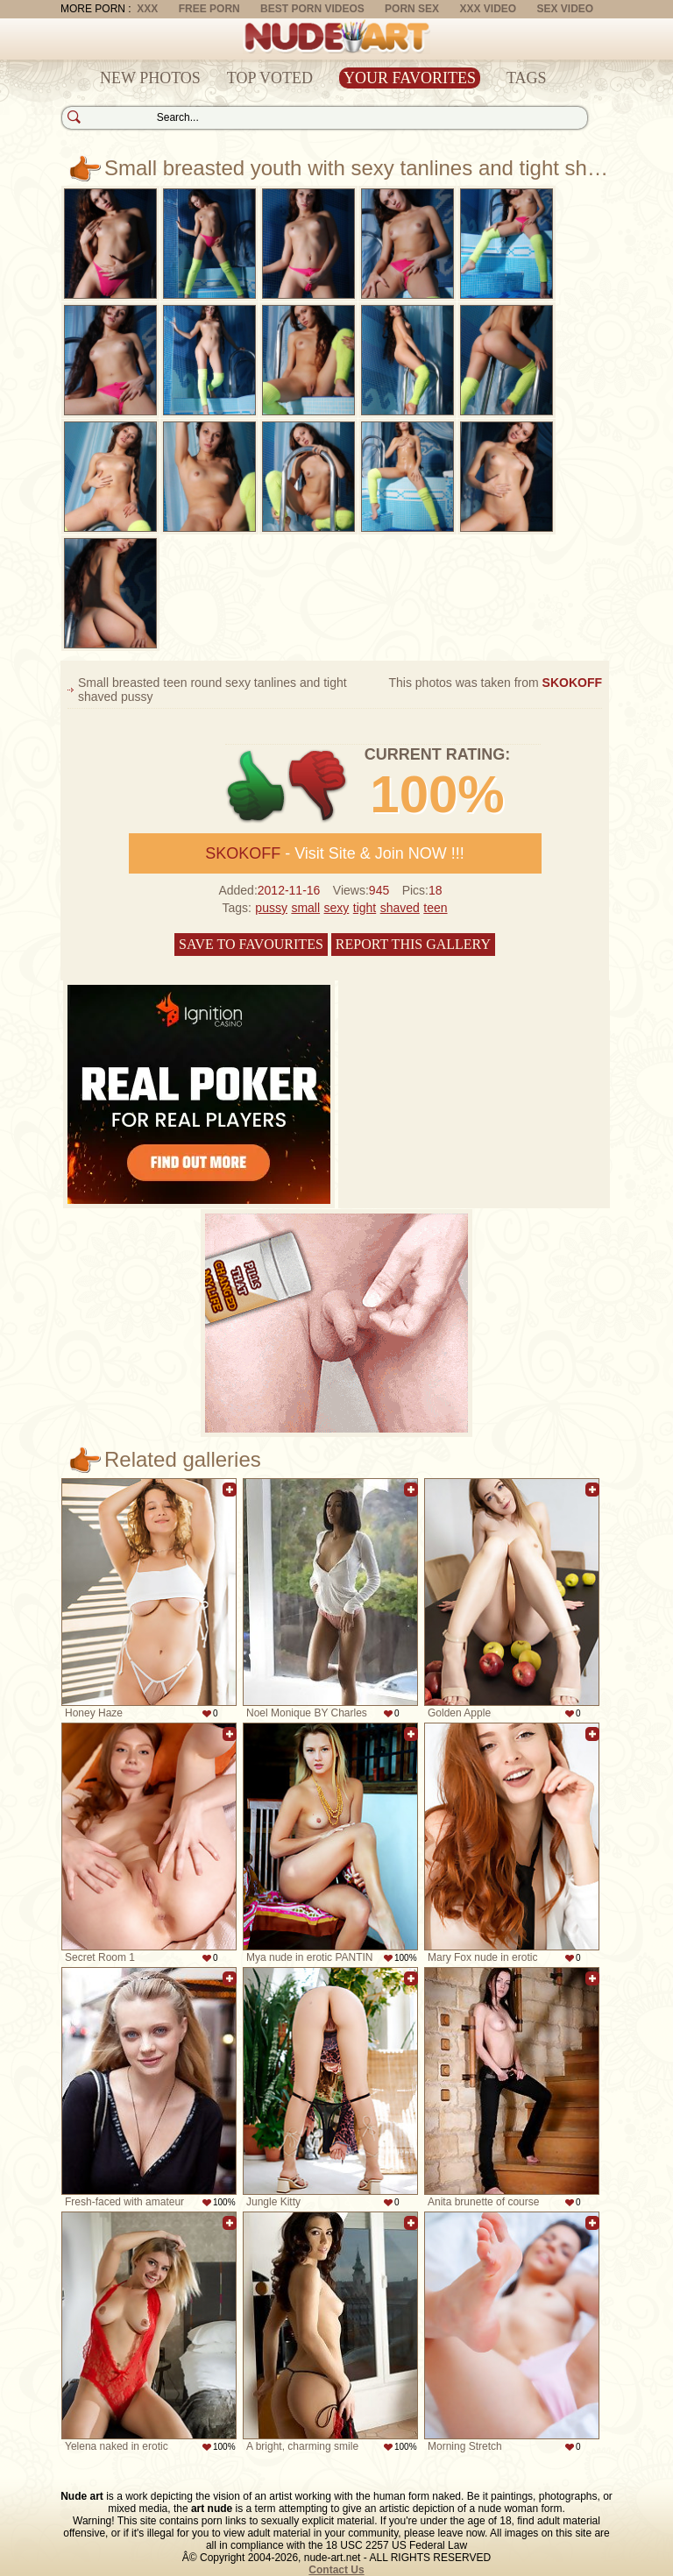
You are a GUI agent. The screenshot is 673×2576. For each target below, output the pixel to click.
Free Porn (209, 9)
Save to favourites (251, 944)
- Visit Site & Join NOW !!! (334, 853)
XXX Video (487, 9)
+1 (256, 786)
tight (364, 908)
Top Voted (270, 78)
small (305, 908)
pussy (271, 908)
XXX (147, 9)
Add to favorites (230, 1490)
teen (435, 908)
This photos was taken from (495, 683)
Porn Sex (412, 9)
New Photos (150, 78)
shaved (400, 908)
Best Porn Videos (312, 9)
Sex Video (564, 9)
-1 (318, 786)
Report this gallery (413, 944)
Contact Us (336, 2570)
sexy (337, 908)
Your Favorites (410, 78)
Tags (527, 78)
